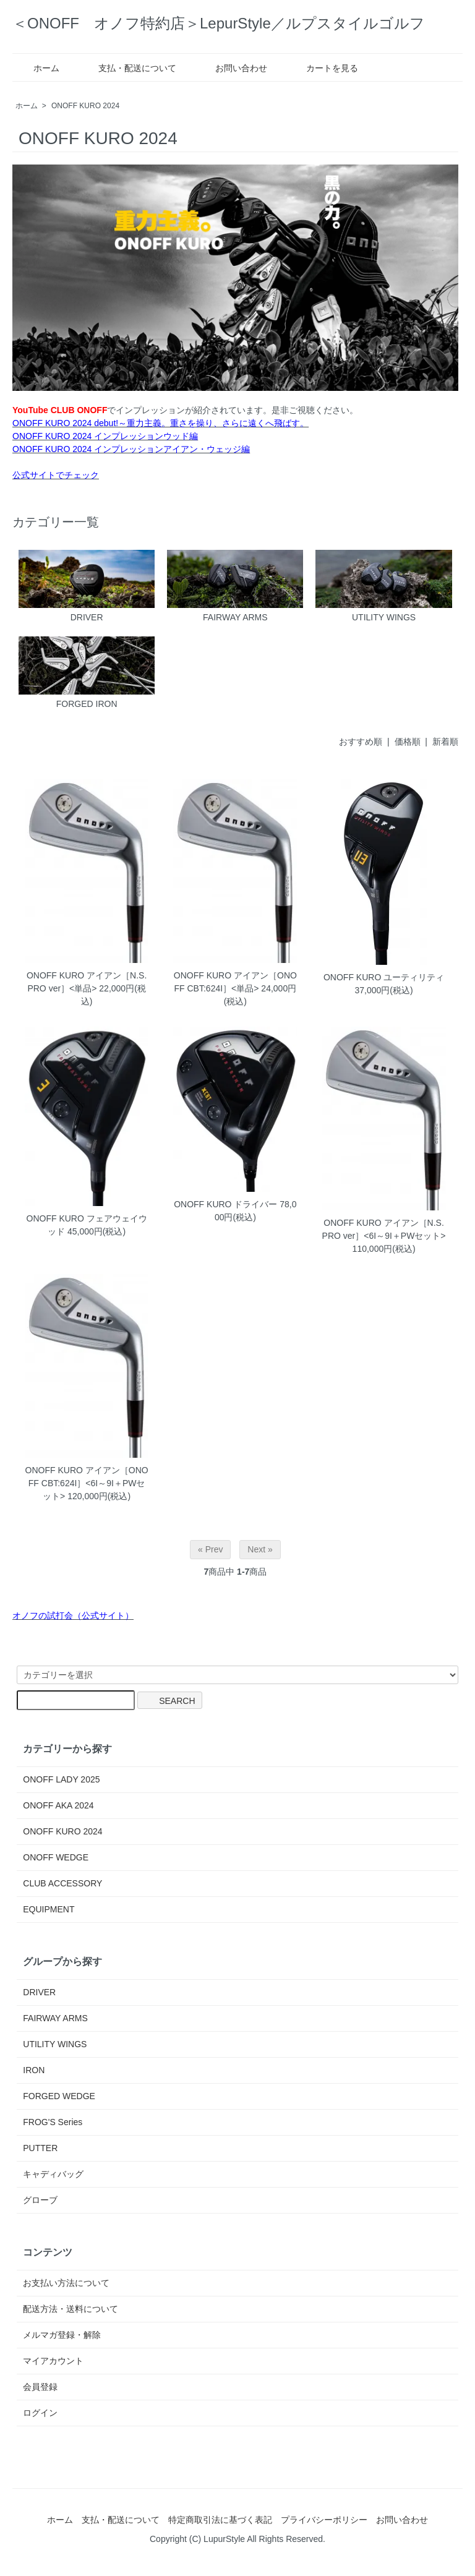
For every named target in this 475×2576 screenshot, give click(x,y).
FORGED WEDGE (59, 2096)
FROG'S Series (52, 2122)
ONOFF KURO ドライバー (225, 1204)
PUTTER (40, 2148)
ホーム (37, 68)
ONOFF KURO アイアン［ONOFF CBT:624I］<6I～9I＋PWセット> (86, 1483)
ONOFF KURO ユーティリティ (383, 977)
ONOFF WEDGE (55, 1857)
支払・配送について (128, 68)
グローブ (40, 2200)
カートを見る (323, 68)
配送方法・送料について (70, 2309)
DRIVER (87, 586)
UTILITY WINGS (383, 586)
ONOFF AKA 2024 (58, 1805)
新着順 (445, 742)
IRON (34, 2070)
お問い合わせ (232, 68)
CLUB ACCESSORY (62, 1883)
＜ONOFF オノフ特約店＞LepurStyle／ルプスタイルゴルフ (218, 23)
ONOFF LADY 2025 (61, 1779)
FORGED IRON (87, 672)
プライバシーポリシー (324, 2520)
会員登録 (40, 2387)
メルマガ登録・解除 (62, 2335)
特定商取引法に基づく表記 (220, 2520)
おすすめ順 (360, 742)
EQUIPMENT (48, 1909)
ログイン (40, 2413)
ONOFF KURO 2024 (85, 105)
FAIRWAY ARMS (235, 586)
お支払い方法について (66, 2283)
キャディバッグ (53, 2174)
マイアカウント (53, 2361)
